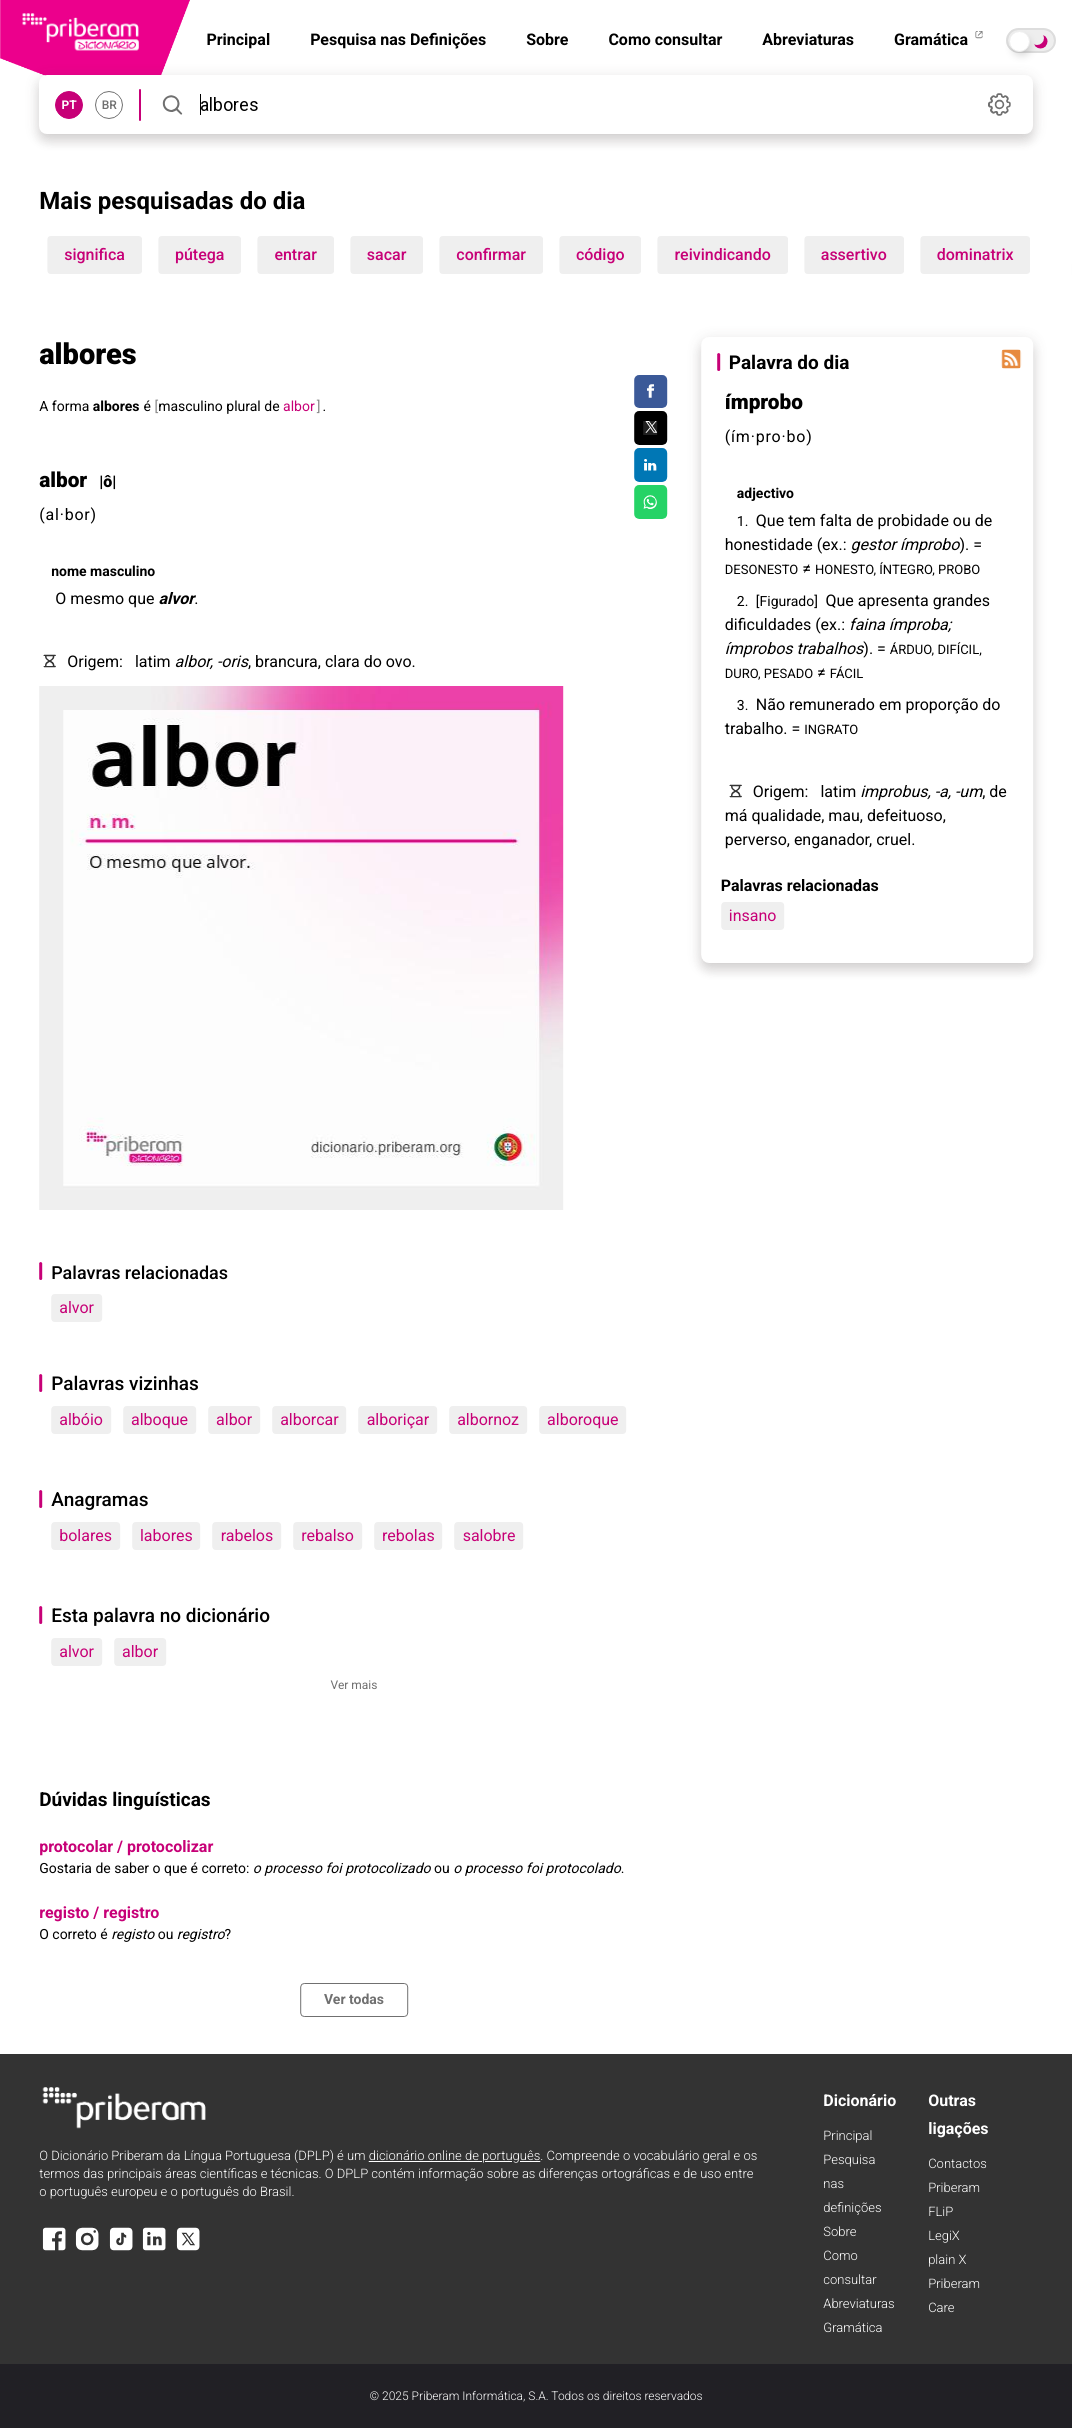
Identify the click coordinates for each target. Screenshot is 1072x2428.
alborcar (309, 1419)
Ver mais (354, 1685)
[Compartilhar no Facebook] (650, 392)
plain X (947, 2260)
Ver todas (354, 2000)
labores (166, 1535)
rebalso (327, 1535)
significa (94, 254)
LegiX (944, 2236)
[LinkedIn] (155, 2248)
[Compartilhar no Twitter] (650, 428)
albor (234, 1419)
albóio (81, 1419)
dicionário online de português (454, 2156)
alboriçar (398, 1419)
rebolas (408, 1535)
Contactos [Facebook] (957, 2164)
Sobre (547, 39)
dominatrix (975, 254)
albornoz (488, 1419)
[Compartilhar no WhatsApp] (650, 502)
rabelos (247, 1535)
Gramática (940, 39)
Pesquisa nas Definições (398, 39)
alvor (76, 1307)
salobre (489, 1535)
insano (753, 915)
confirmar (491, 254)
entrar (295, 254)
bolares (85, 1535)
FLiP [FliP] (940, 2212)
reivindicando (723, 254)
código (600, 254)
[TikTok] (121, 2248)
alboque (159, 1419)
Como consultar (665, 39)
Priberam (954, 2188)
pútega (199, 254)
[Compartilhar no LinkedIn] (650, 465)
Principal (847, 2136)
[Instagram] (88, 2248)
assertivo (854, 254)
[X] (188, 2248)
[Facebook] (54, 2248)
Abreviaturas (808, 39)
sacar (387, 254)
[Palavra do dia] (1011, 359)
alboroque (583, 1419)
